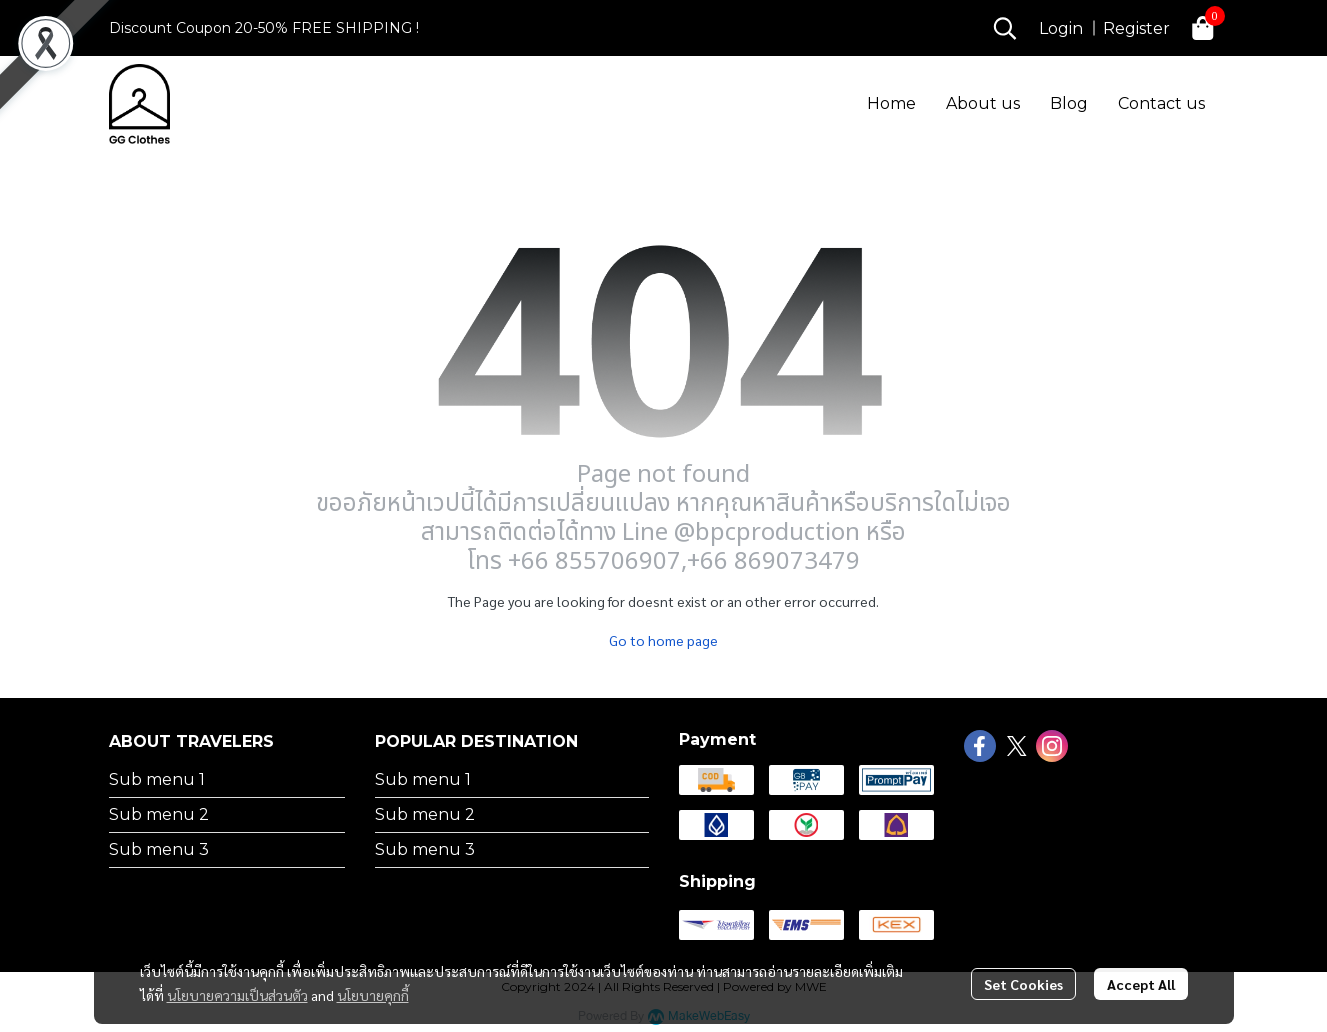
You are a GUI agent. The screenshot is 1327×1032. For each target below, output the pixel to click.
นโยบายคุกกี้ (373, 995)
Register (1136, 28)
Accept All (1141, 984)
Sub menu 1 (157, 779)
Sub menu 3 (159, 849)
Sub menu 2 (159, 814)
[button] (1005, 28)
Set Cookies (1023, 984)
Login (1061, 28)
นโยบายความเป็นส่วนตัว (237, 995)
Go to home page (663, 640)
